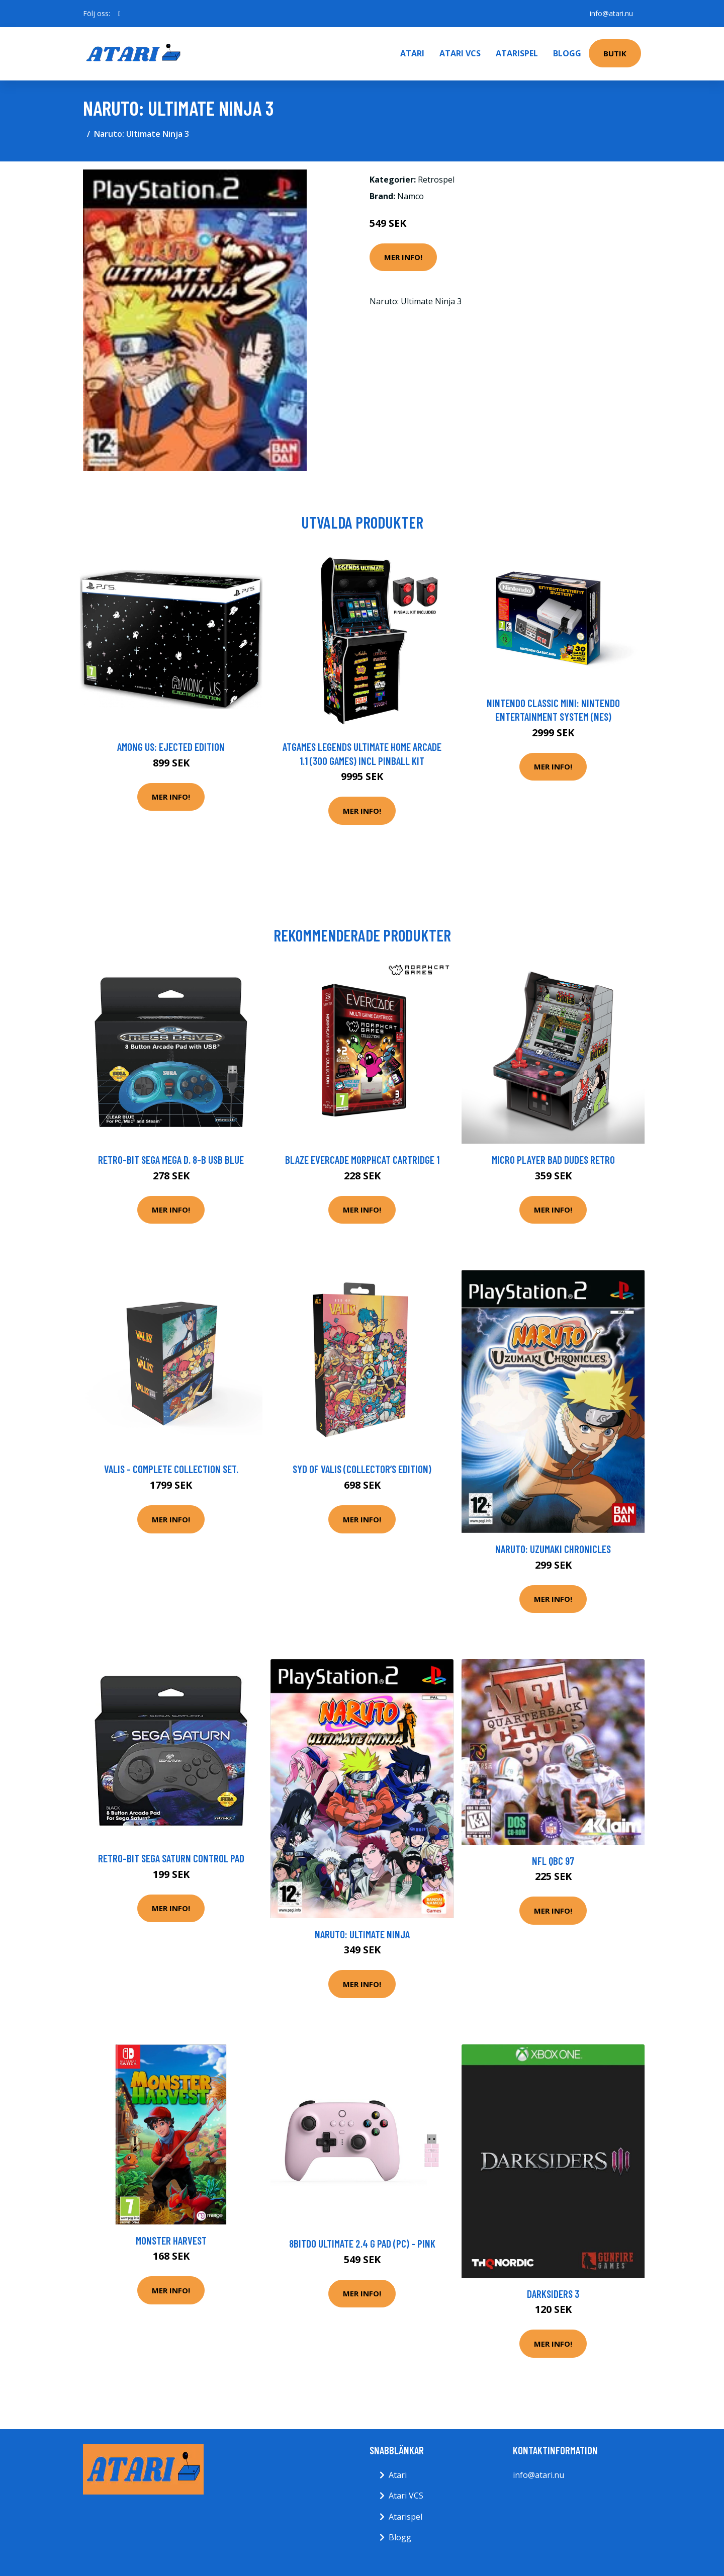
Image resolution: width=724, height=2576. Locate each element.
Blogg (567, 53)
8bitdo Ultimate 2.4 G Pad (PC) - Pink (362, 2243)
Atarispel (517, 53)
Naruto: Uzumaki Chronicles (553, 1548)
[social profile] (119, 13)
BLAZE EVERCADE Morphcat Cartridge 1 (362, 1159)
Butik (614, 53)
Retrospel (436, 179)
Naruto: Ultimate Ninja (362, 1934)
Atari (412, 53)
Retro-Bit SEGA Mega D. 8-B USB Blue (171, 1159)
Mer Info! (403, 257)
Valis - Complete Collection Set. (171, 1469)
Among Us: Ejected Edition (171, 746)
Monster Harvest (171, 2240)
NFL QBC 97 (553, 1860)
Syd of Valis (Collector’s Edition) (362, 1469)
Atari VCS (460, 53)
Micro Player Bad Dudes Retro (553, 1159)
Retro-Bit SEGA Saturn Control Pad (171, 1858)
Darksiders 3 (553, 2293)
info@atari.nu (611, 13)
